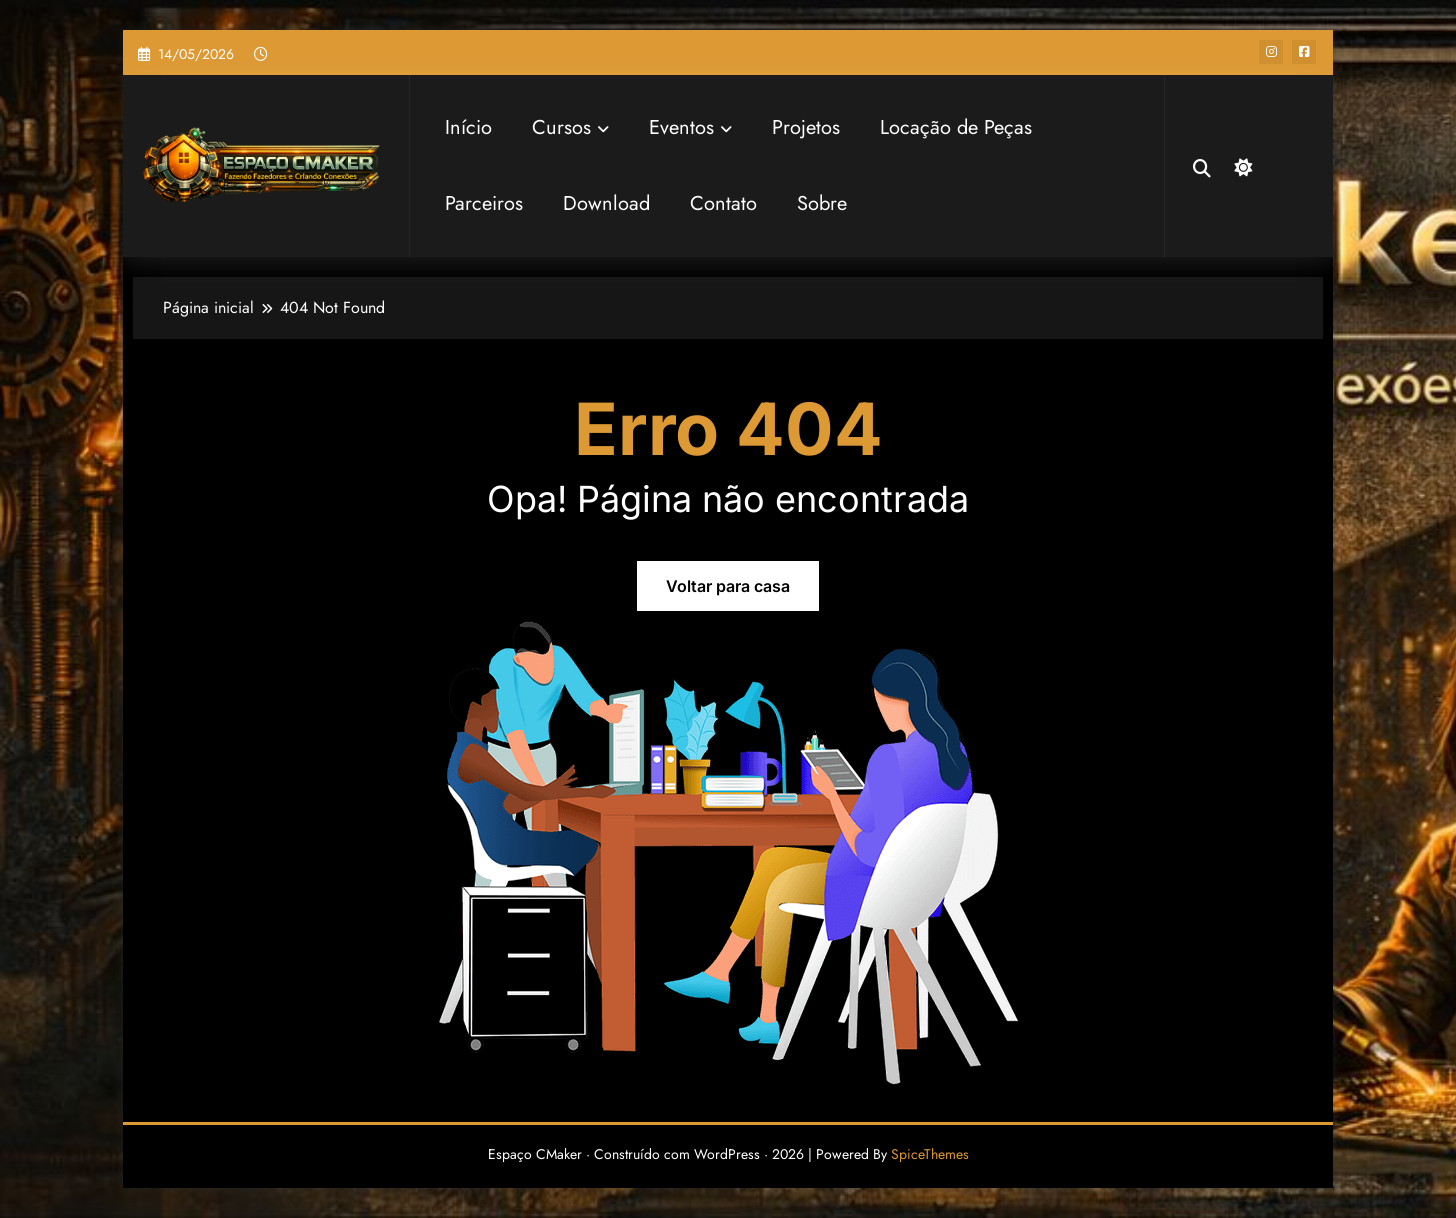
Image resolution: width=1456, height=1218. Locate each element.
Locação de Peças (956, 127)
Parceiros (484, 203)
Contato (723, 203)
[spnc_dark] (1241, 165)
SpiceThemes (930, 1154)
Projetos (806, 127)
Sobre (822, 203)
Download (606, 203)
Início (468, 127)
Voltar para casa (728, 586)
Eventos (690, 127)
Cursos (570, 127)
